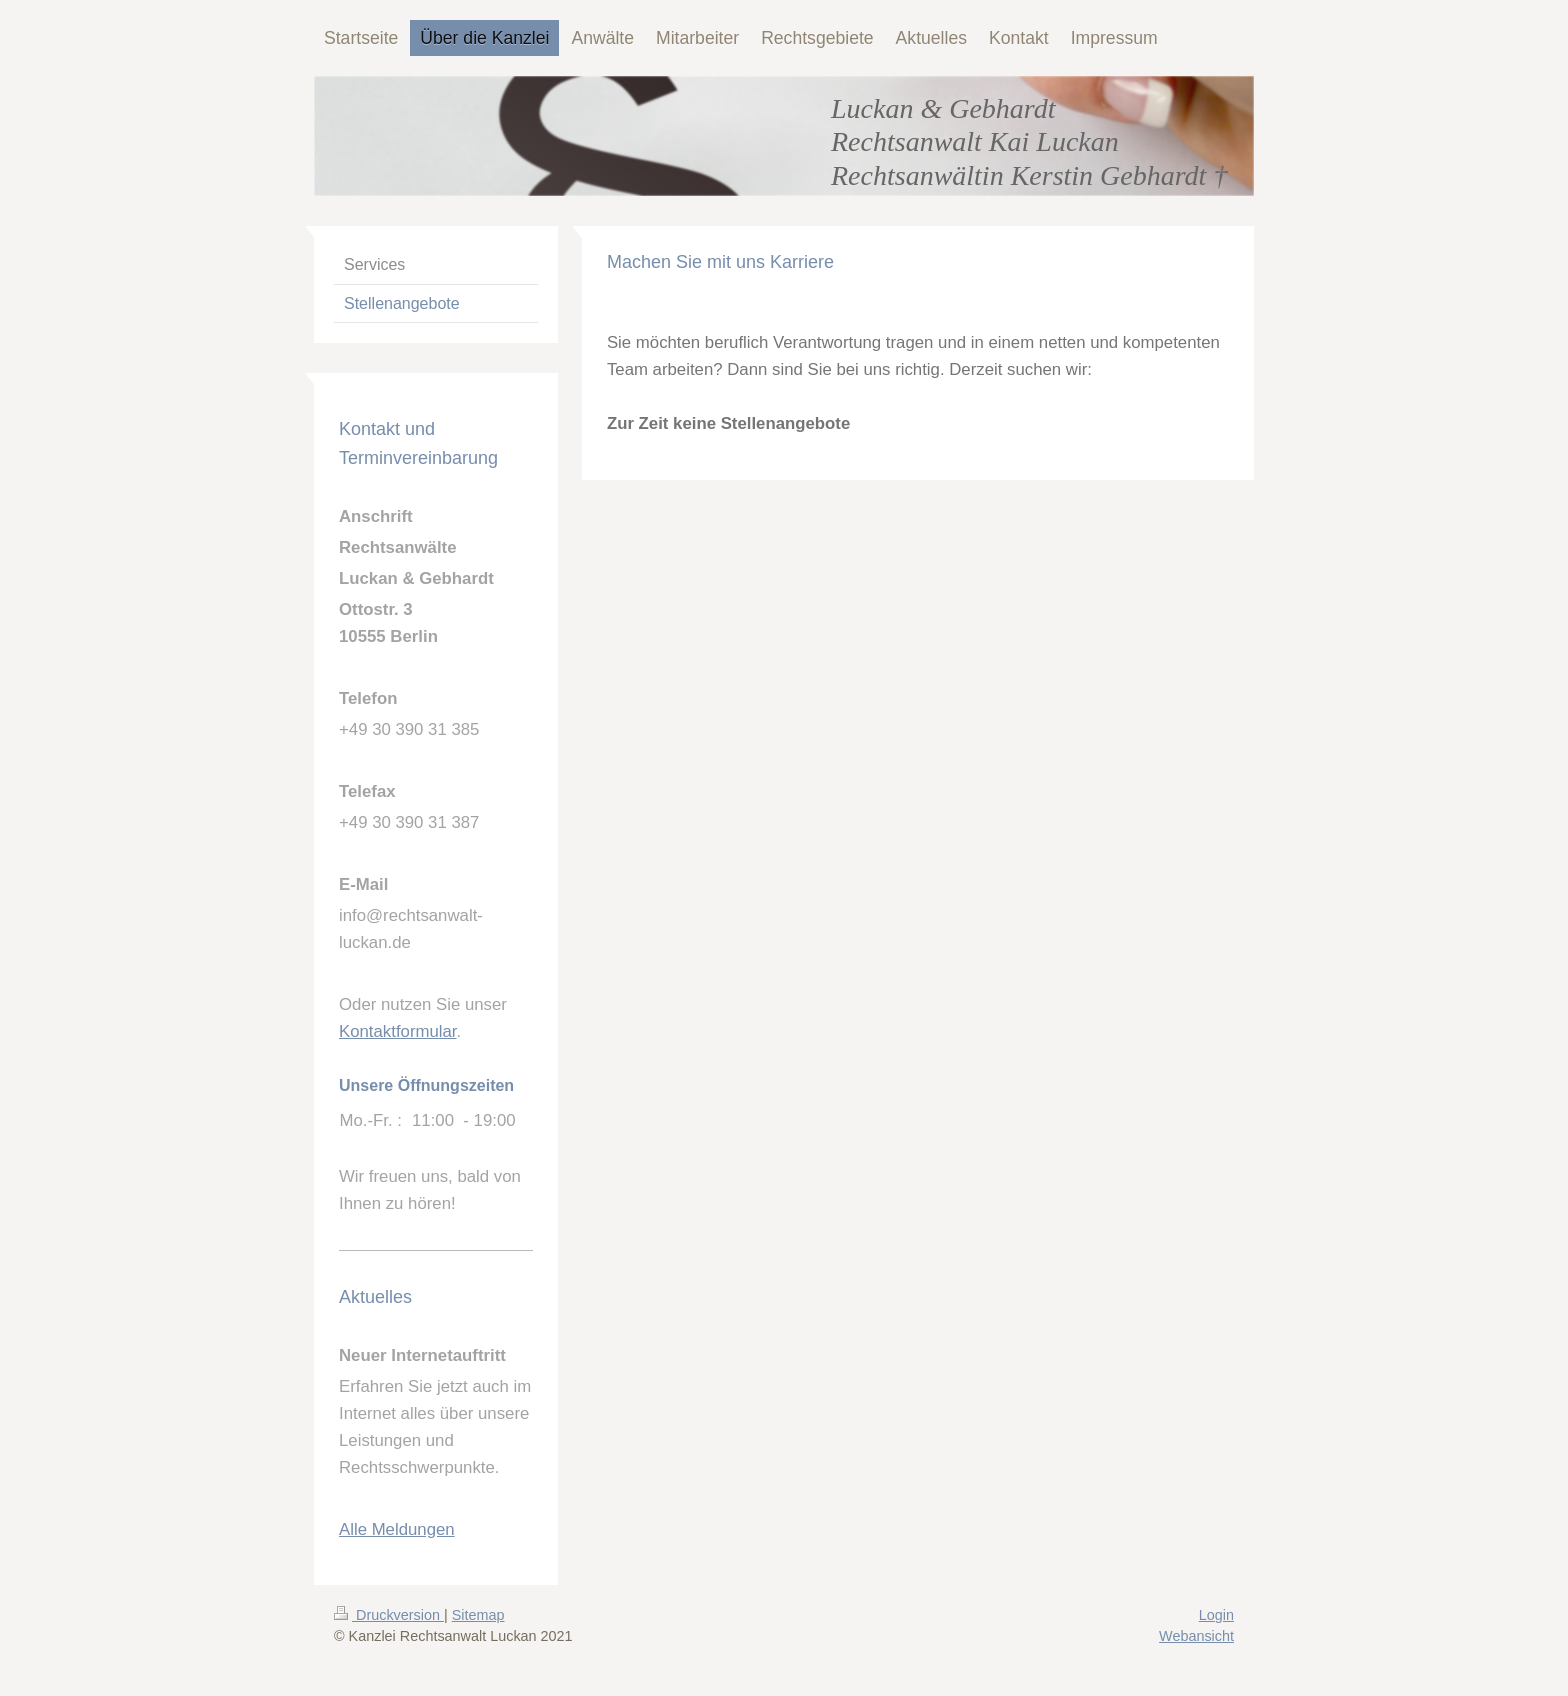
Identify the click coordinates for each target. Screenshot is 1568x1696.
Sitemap (478, 1615)
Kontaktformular (398, 1031)
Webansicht (1196, 1636)
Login (1216, 1615)
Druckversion (389, 1615)
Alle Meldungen (397, 1529)
